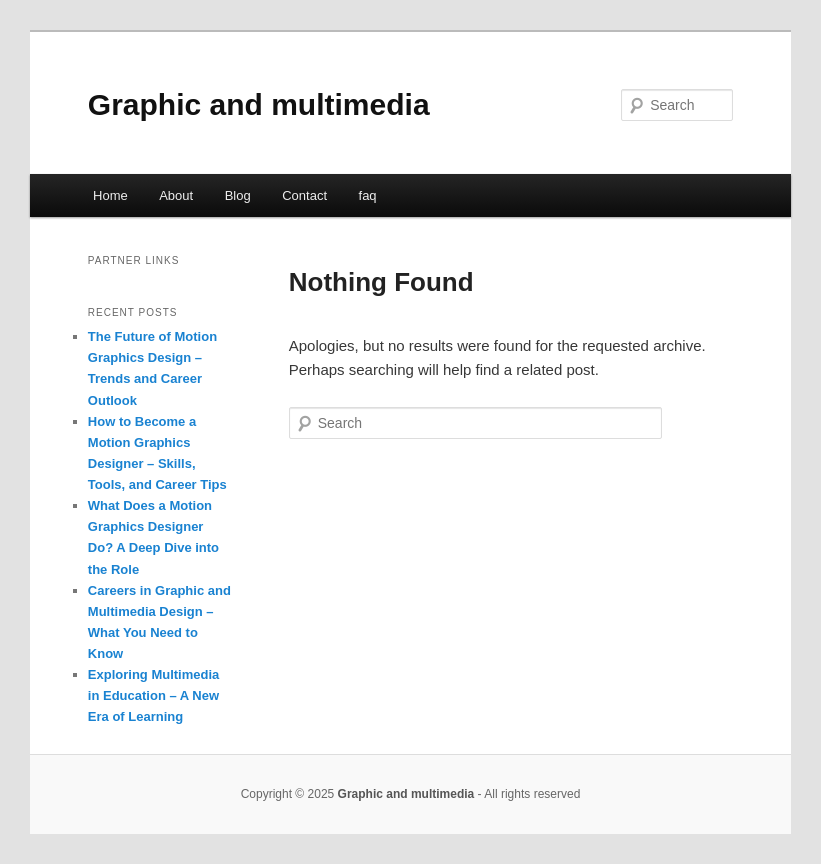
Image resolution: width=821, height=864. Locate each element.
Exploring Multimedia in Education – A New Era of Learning (153, 695)
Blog (238, 195)
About (176, 195)
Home (110, 195)
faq (368, 195)
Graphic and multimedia (259, 104)
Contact (304, 195)
